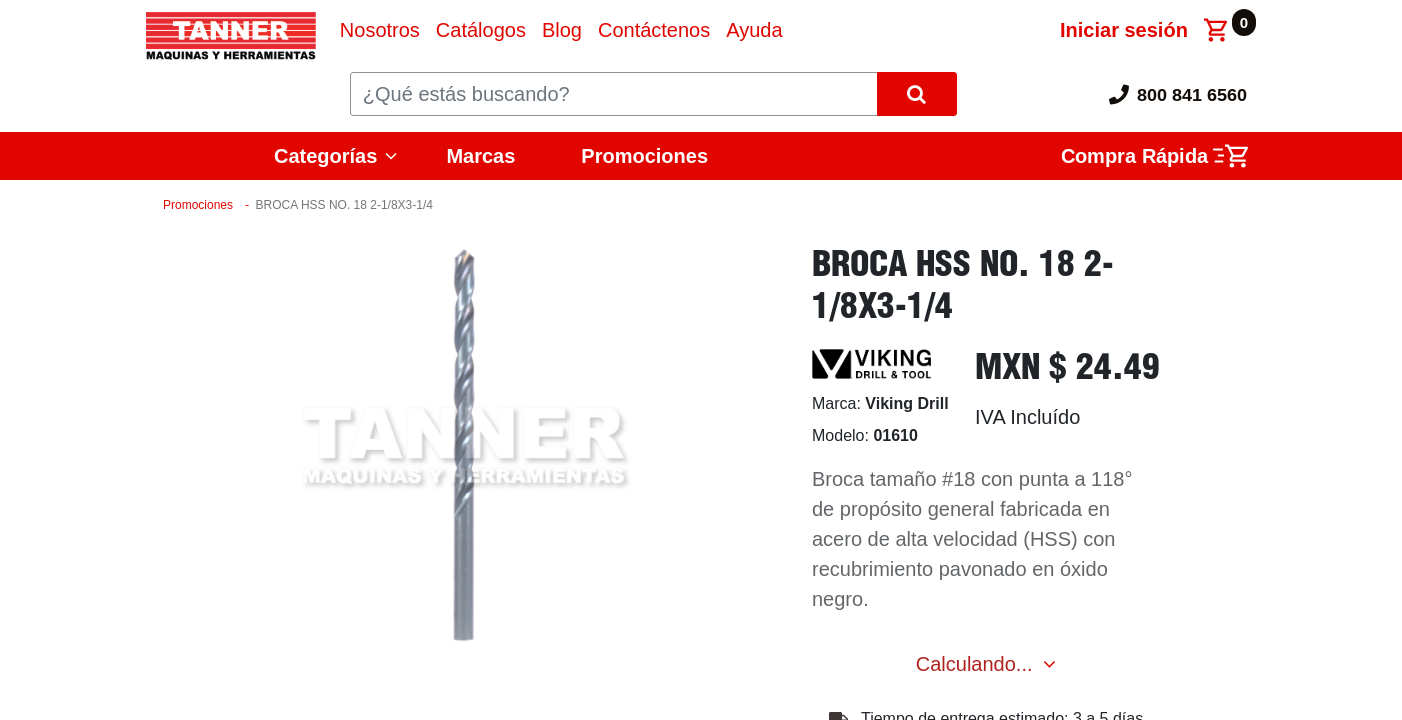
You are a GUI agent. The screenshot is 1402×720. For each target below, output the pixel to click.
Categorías (325, 156)
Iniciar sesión (1124, 30)
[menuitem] (380, 30)
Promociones (644, 156)
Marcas (480, 156)
